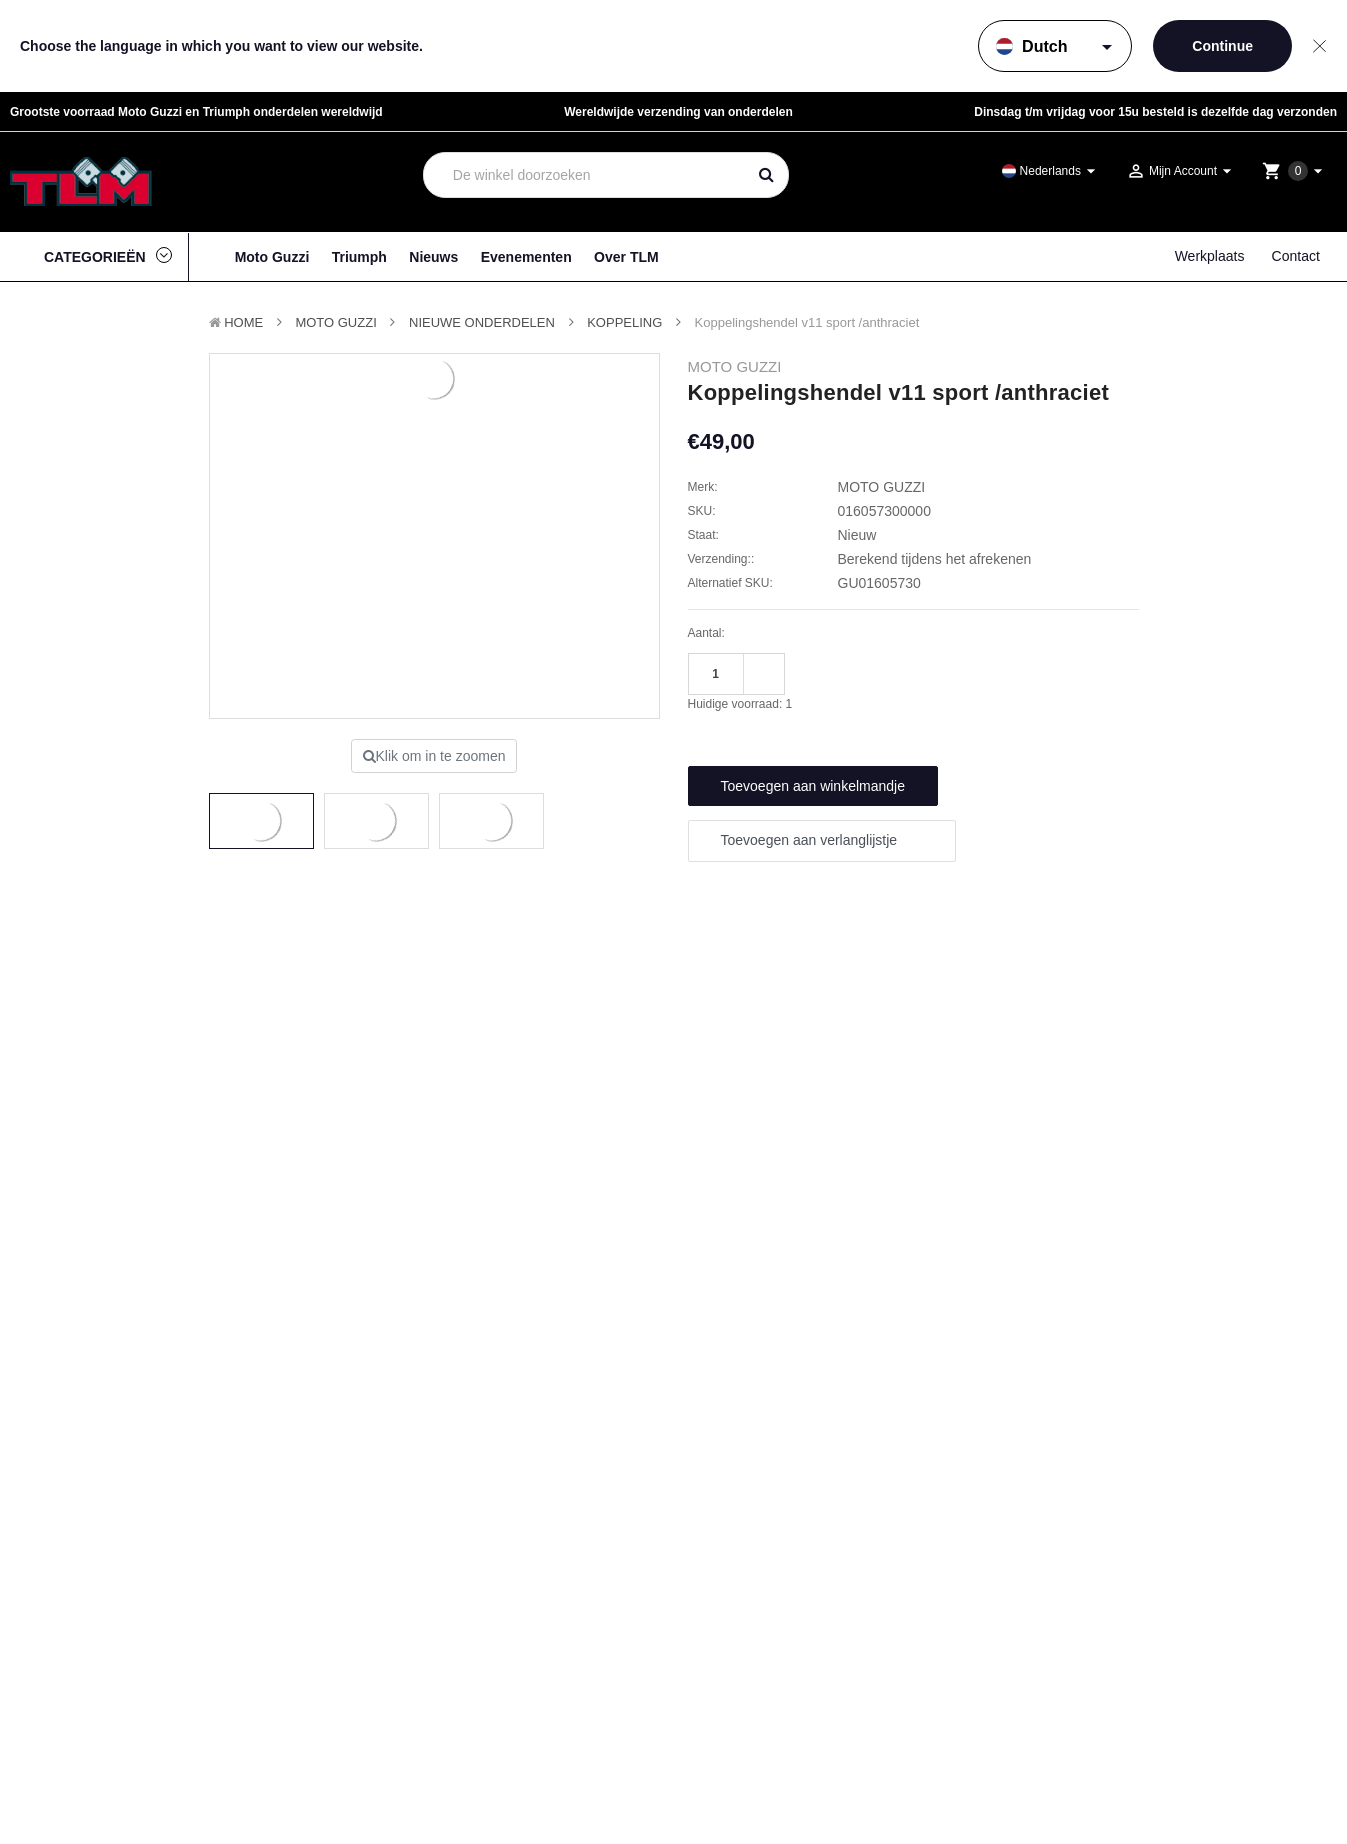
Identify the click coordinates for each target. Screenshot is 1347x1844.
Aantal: (706, 633)
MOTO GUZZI (335, 322)
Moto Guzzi (272, 257)
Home (243, 322)
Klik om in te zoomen (434, 756)
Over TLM (626, 257)
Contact (1296, 256)
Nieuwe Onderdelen (482, 322)
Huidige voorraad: (740, 704)
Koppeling (624, 322)
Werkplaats (1210, 256)
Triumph (359, 257)
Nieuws (433, 257)
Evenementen (526, 257)
